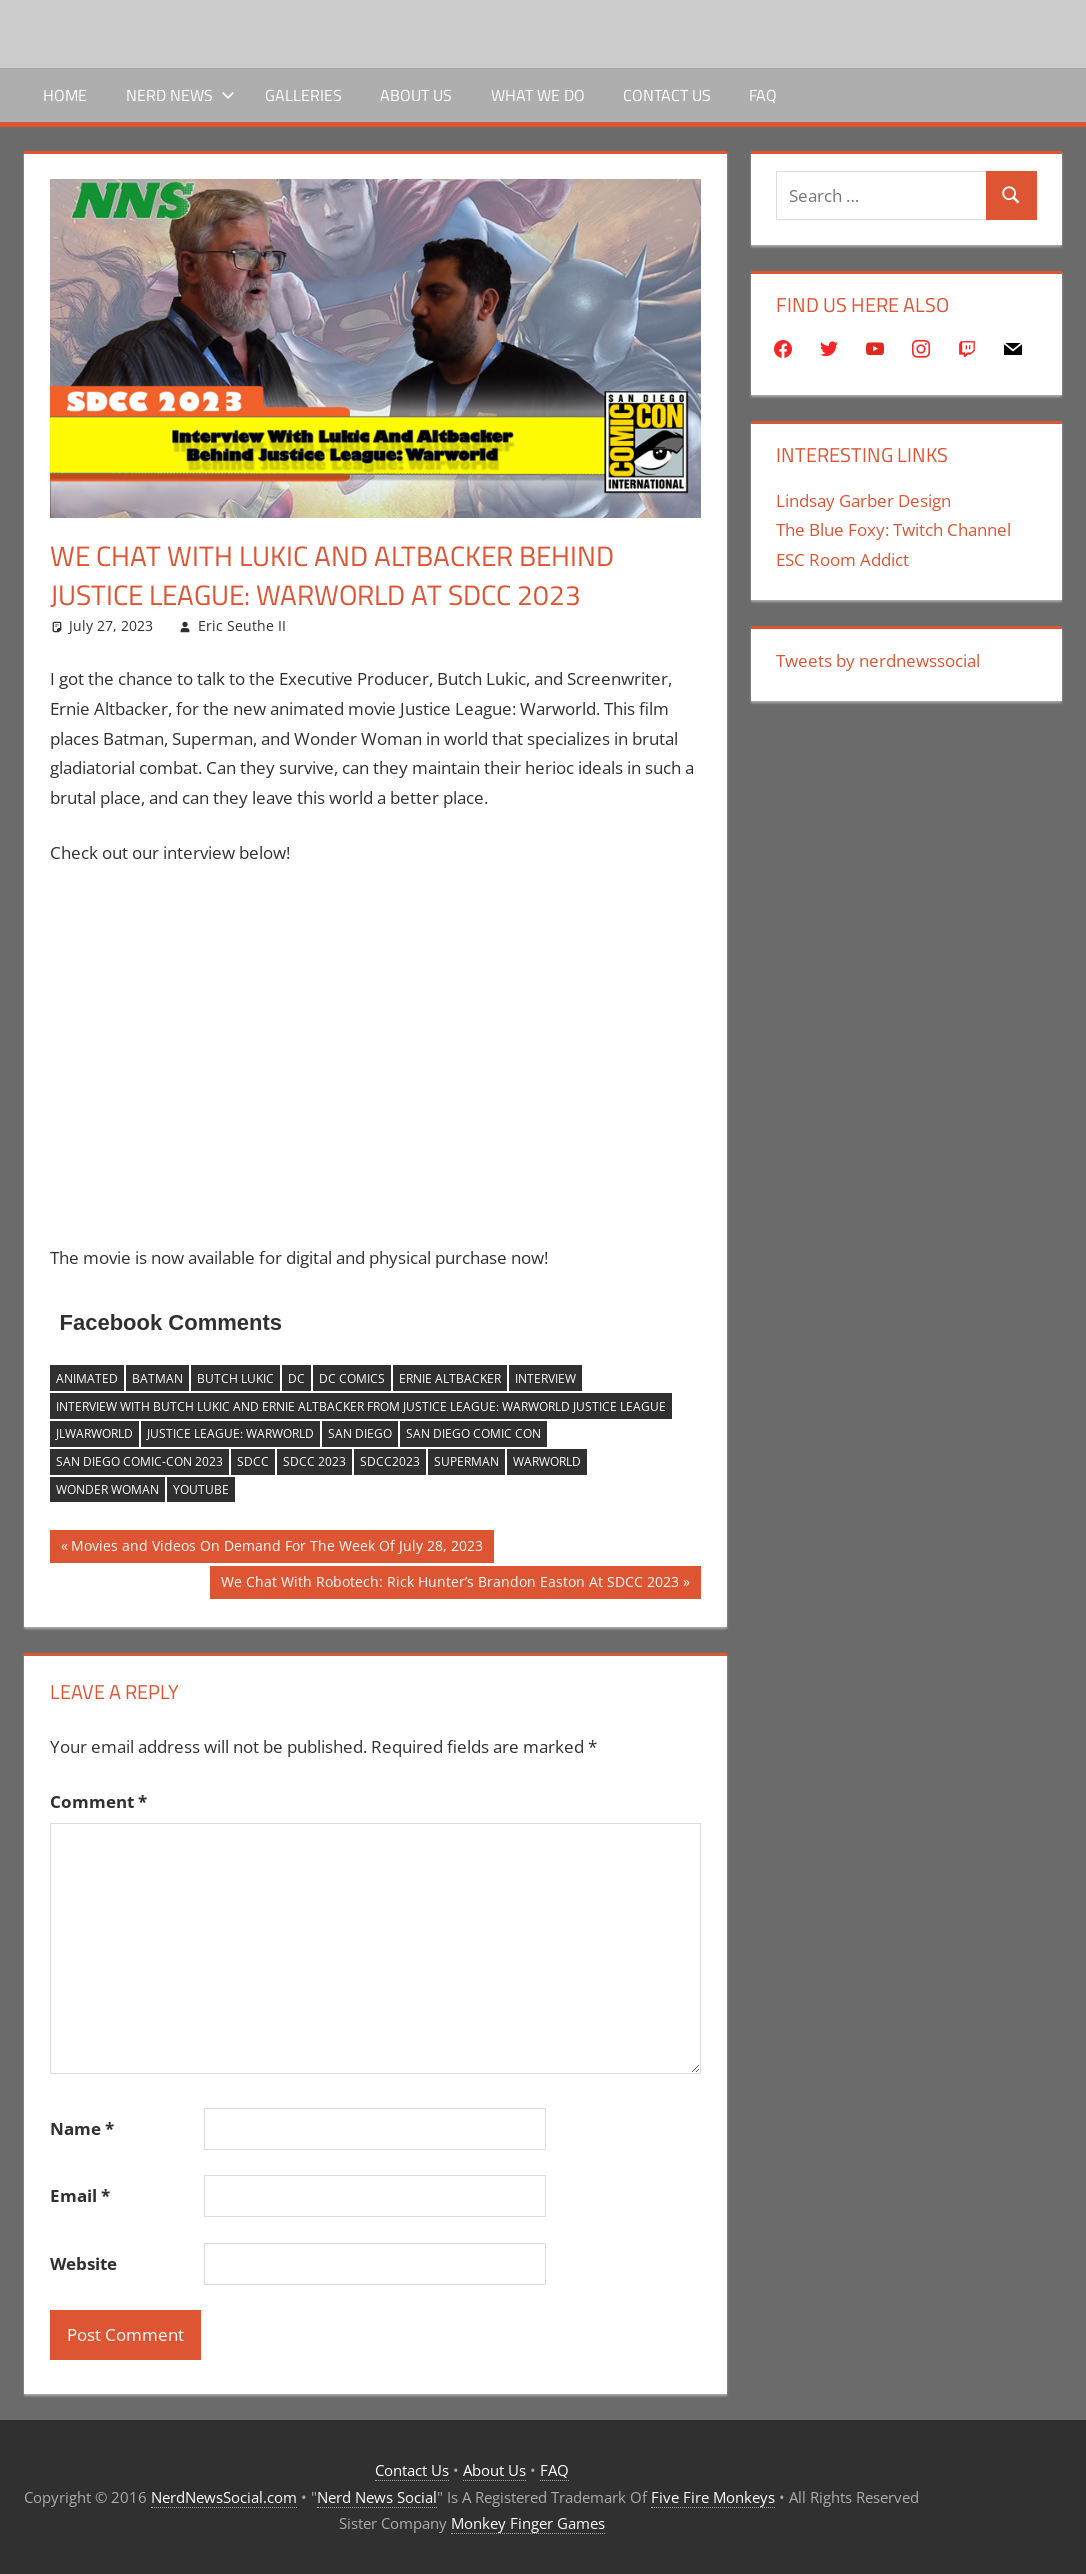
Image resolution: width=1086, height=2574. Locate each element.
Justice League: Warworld (230, 1433)
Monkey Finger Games (528, 2523)
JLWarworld (94, 1433)
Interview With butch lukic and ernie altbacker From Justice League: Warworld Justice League (361, 1406)
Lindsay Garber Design (863, 500)
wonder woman (107, 1489)
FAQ (763, 95)
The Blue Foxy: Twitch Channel (893, 529)
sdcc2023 (390, 1461)
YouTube (201, 1489)
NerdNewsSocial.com (224, 2497)
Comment (98, 1801)
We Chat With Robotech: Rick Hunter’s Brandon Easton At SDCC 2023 (449, 1584)
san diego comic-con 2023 (139, 1461)
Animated (87, 1378)
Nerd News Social (377, 2497)
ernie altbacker (450, 1378)
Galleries (303, 95)
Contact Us (667, 95)
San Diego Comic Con (473, 1433)
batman (157, 1378)
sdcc (253, 1461)
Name (82, 2128)
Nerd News (180, 95)
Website (83, 2263)
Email (80, 2195)
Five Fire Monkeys (713, 2497)
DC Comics (352, 1378)
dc (296, 1378)
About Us (416, 95)
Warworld (547, 1461)
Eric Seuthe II (242, 625)
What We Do (538, 95)
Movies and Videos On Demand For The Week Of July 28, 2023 (276, 1548)
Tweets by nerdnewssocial (878, 660)
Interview (545, 1378)
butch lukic (235, 1378)
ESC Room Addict (842, 559)
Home (65, 95)
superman (466, 1461)
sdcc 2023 (314, 1461)
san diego (360, 1433)
